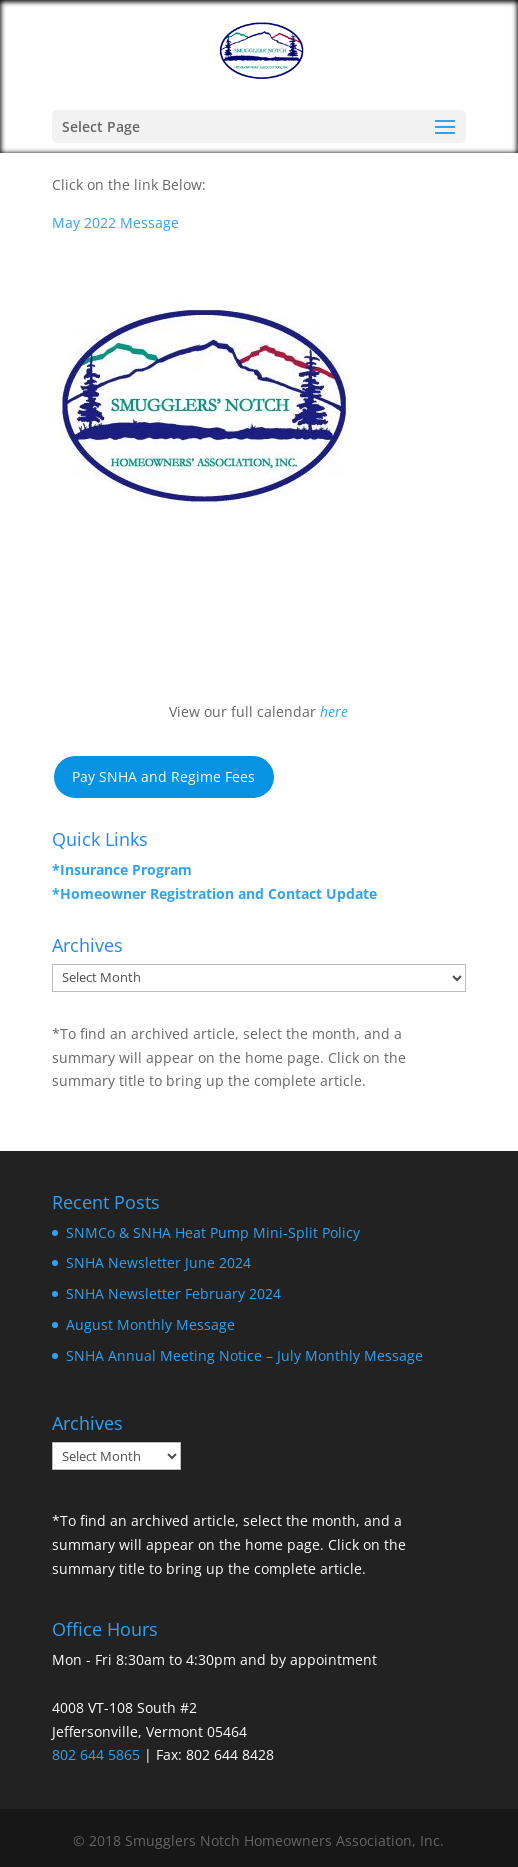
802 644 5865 (96, 1754)
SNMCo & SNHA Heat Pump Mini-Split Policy (213, 1232)
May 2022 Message (115, 222)
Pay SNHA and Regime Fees (163, 776)
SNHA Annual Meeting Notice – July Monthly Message (244, 1355)
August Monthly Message (150, 1324)
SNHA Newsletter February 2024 (173, 1293)
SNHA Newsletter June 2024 (158, 1262)
